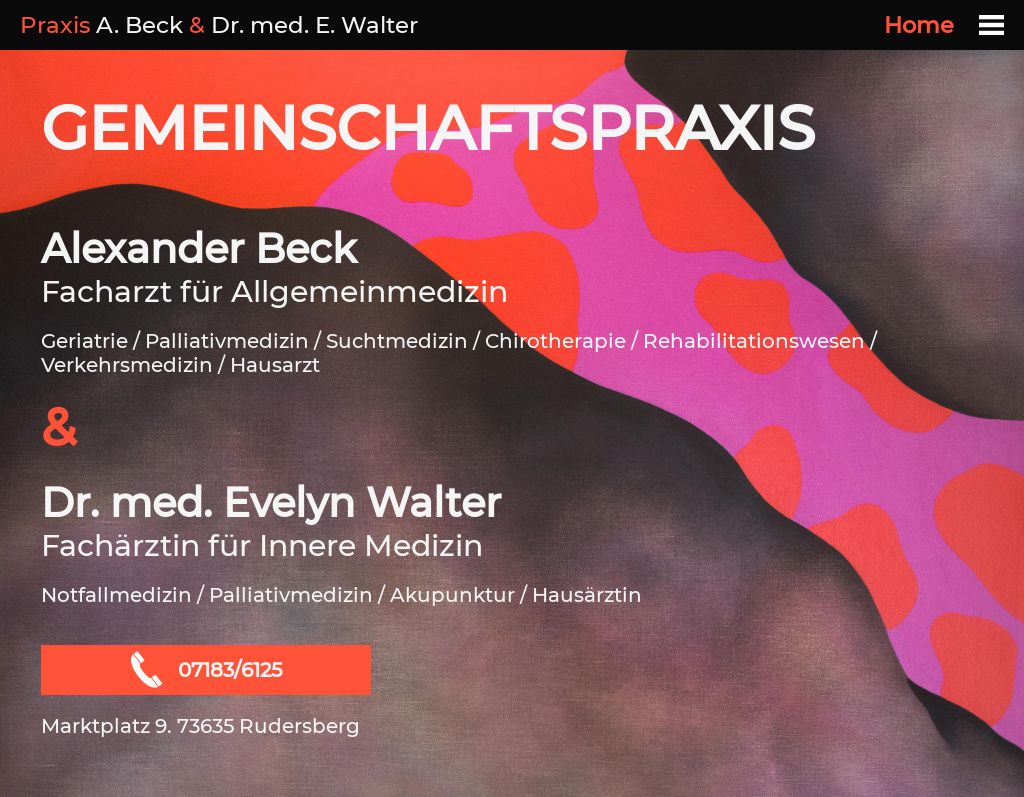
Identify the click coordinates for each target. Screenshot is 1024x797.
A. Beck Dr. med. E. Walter (219, 25)
